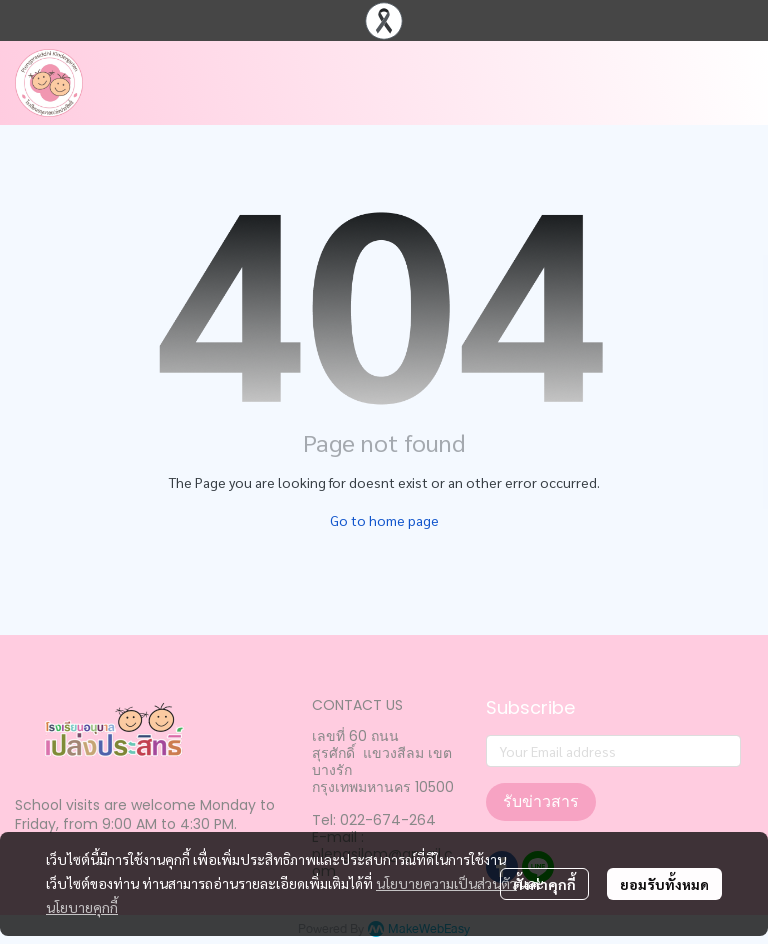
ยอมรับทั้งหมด (664, 884)
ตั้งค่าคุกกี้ (544, 884)
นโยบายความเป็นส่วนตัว (446, 883)
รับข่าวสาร (541, 801)
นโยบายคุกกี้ (82, 907)
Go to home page (384, 520)
